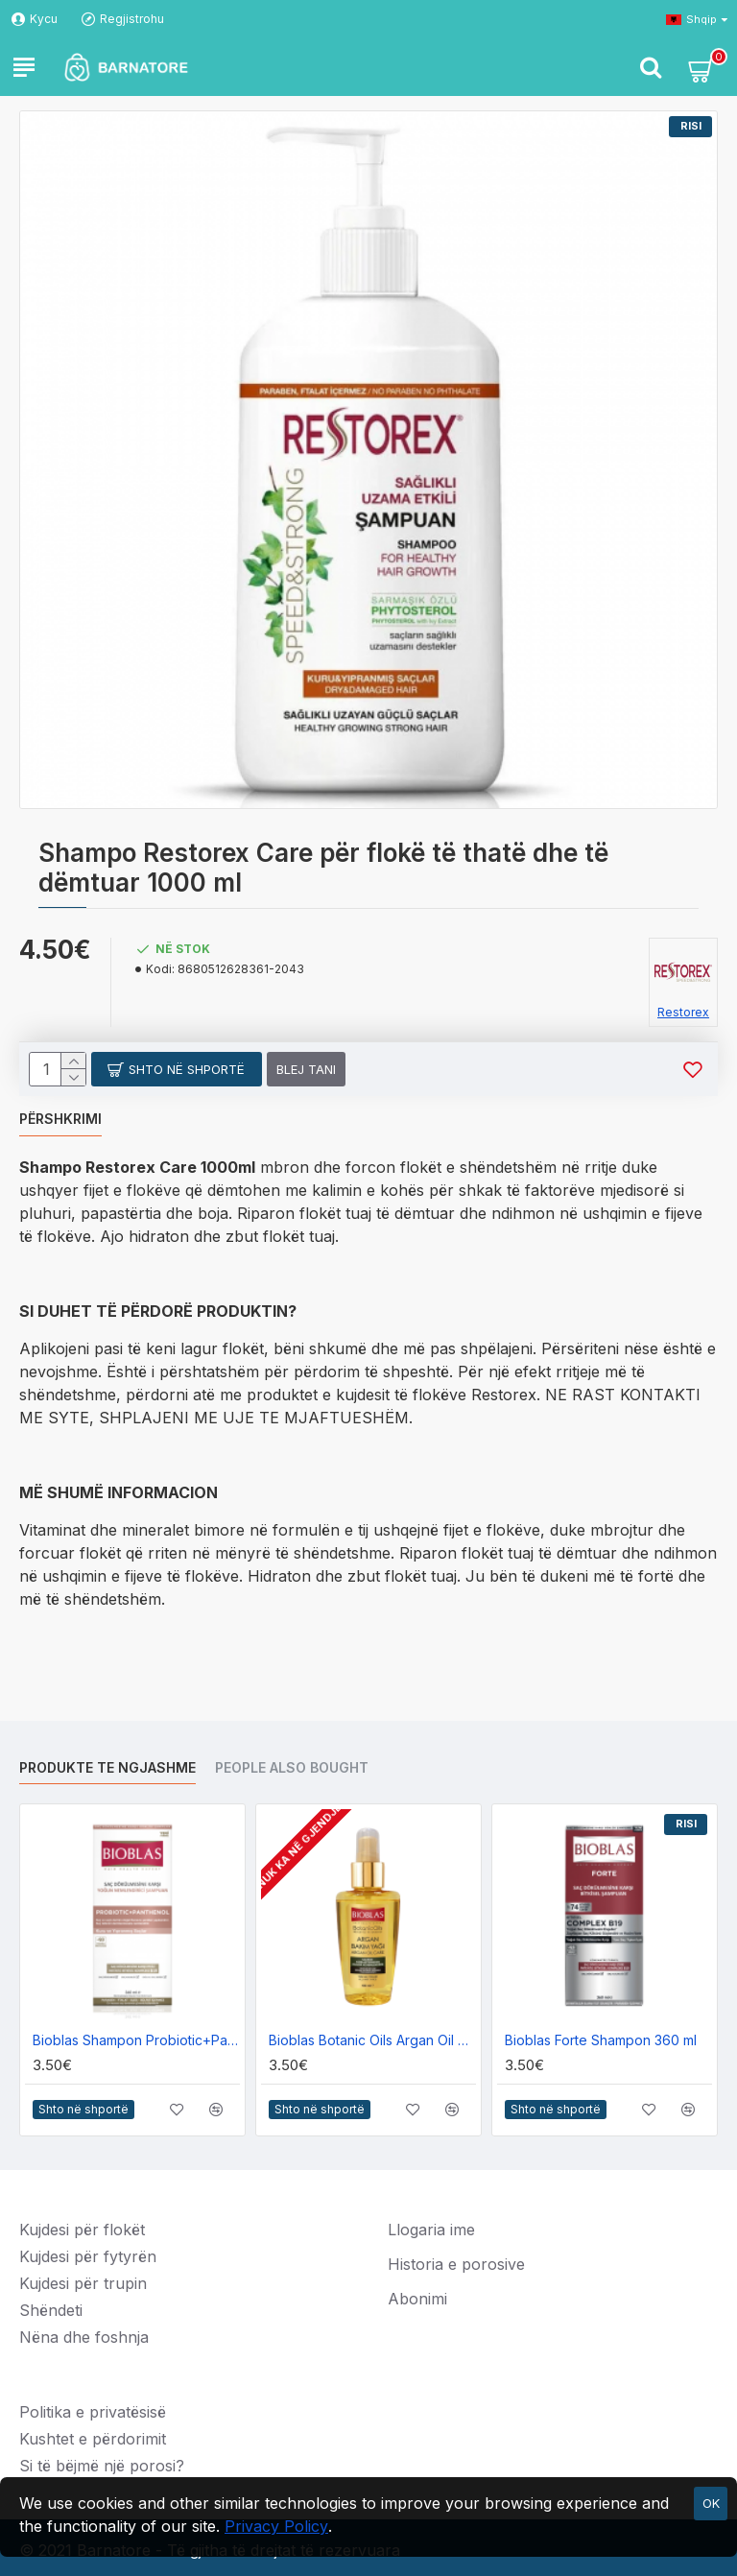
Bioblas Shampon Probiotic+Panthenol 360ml (136, 2040)
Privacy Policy (276, 2526)
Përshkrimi (60, 1118)
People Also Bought (291, 1767)
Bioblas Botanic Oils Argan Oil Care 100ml (372, 2040)
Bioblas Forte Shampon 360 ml (601, 2040)
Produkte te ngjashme (107, 1767)
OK (711, 2503)
